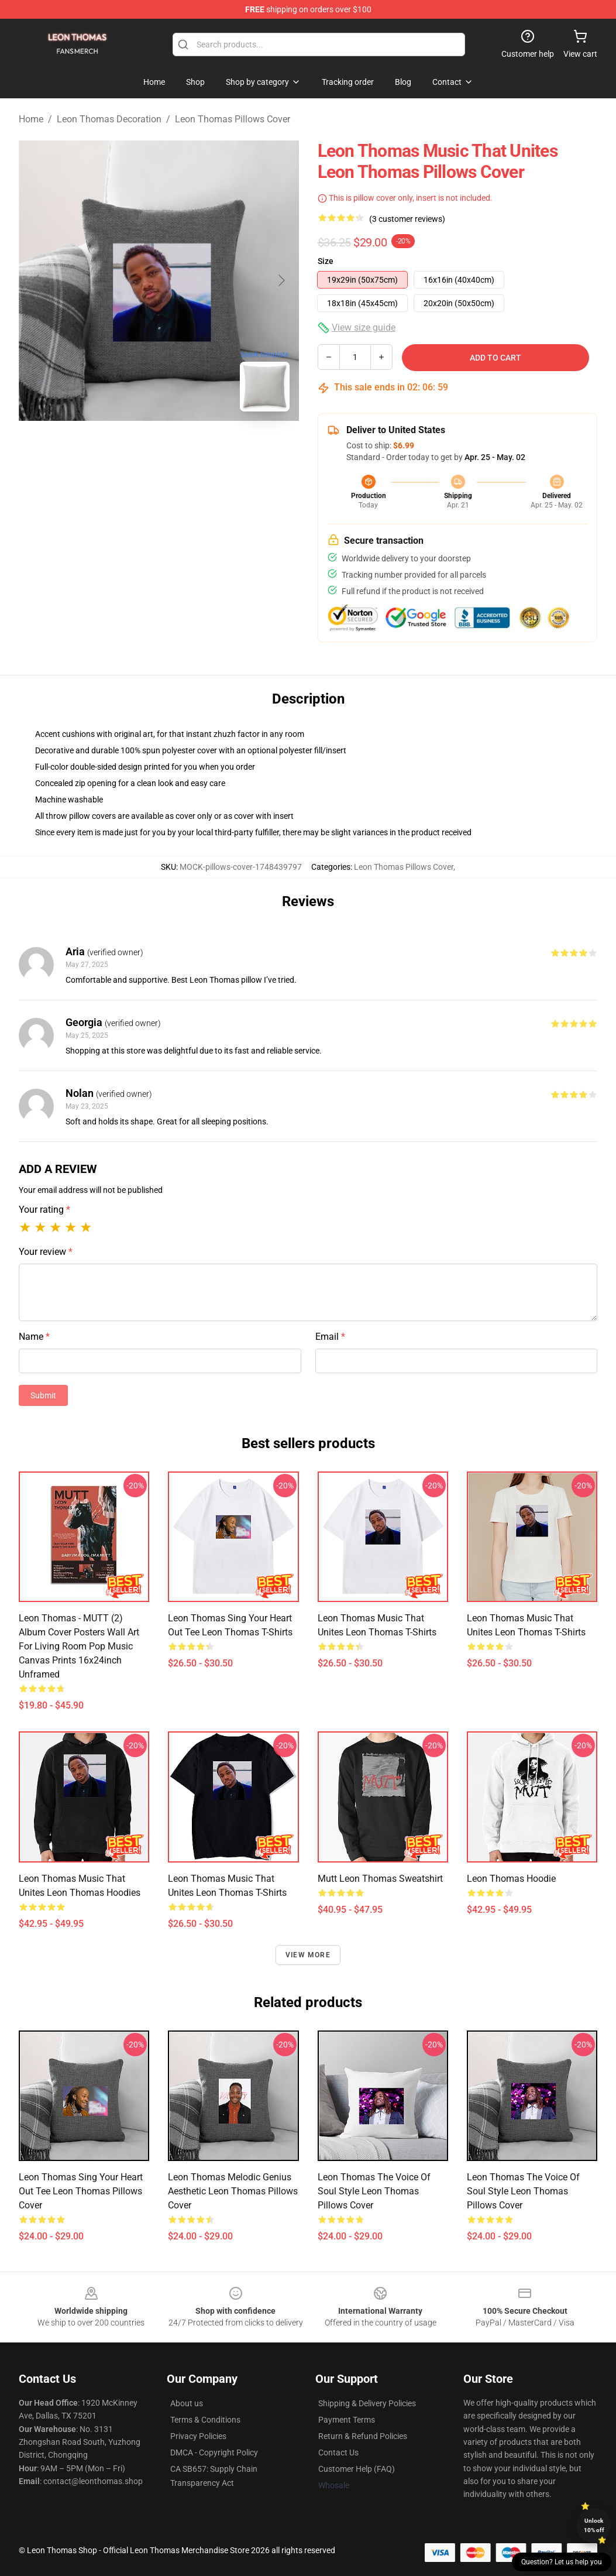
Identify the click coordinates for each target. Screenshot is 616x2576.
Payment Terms (346, 2419)
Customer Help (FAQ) (356, 2469)
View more (308, 1955)
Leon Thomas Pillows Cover (232, 119)
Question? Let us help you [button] (561, 2562)
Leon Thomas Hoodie (511, 1878)
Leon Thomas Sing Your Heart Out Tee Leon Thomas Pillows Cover (81, 2191)
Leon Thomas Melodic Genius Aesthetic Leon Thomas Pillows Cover (233, 2191)
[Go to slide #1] (129, 447)
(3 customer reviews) (407, 219)
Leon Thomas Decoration (109, 119)
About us (186, 2403)
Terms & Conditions (205, 2419)
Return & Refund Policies (362, 2436)
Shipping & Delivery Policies (367, 2403)
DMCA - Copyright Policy (214, 2452)
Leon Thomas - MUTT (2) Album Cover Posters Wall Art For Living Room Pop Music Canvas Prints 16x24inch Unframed (79, 1646)
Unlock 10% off (594, 2525)
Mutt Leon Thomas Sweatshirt (380, 1878)
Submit (43, 1395)
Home (31, 119)
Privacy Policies (198, 2436)
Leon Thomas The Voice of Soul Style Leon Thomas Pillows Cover (374, 2191)
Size (325, 261)
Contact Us (338, 2452)
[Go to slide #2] (189, 447)
